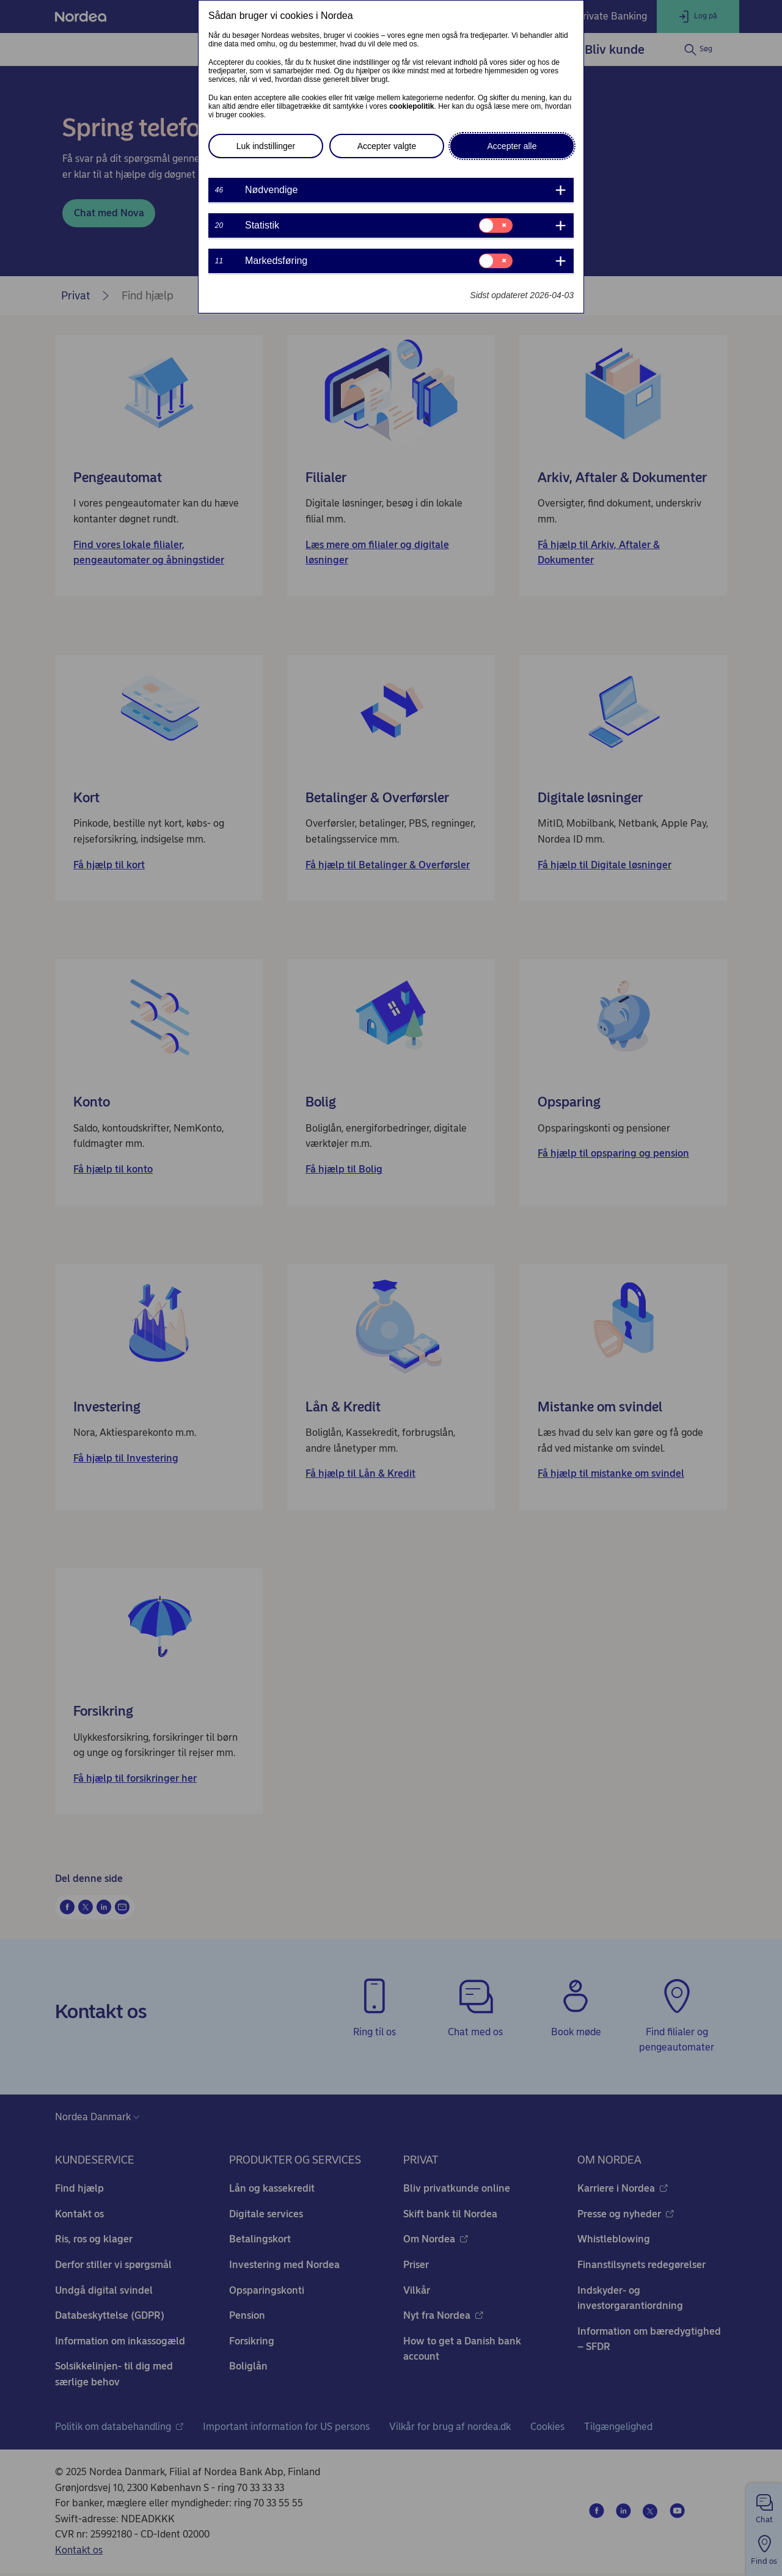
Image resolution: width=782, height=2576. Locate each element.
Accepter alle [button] (512, 146)
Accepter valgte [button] (387, 146)
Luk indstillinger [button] (266, 146)
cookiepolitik (411, 106)
